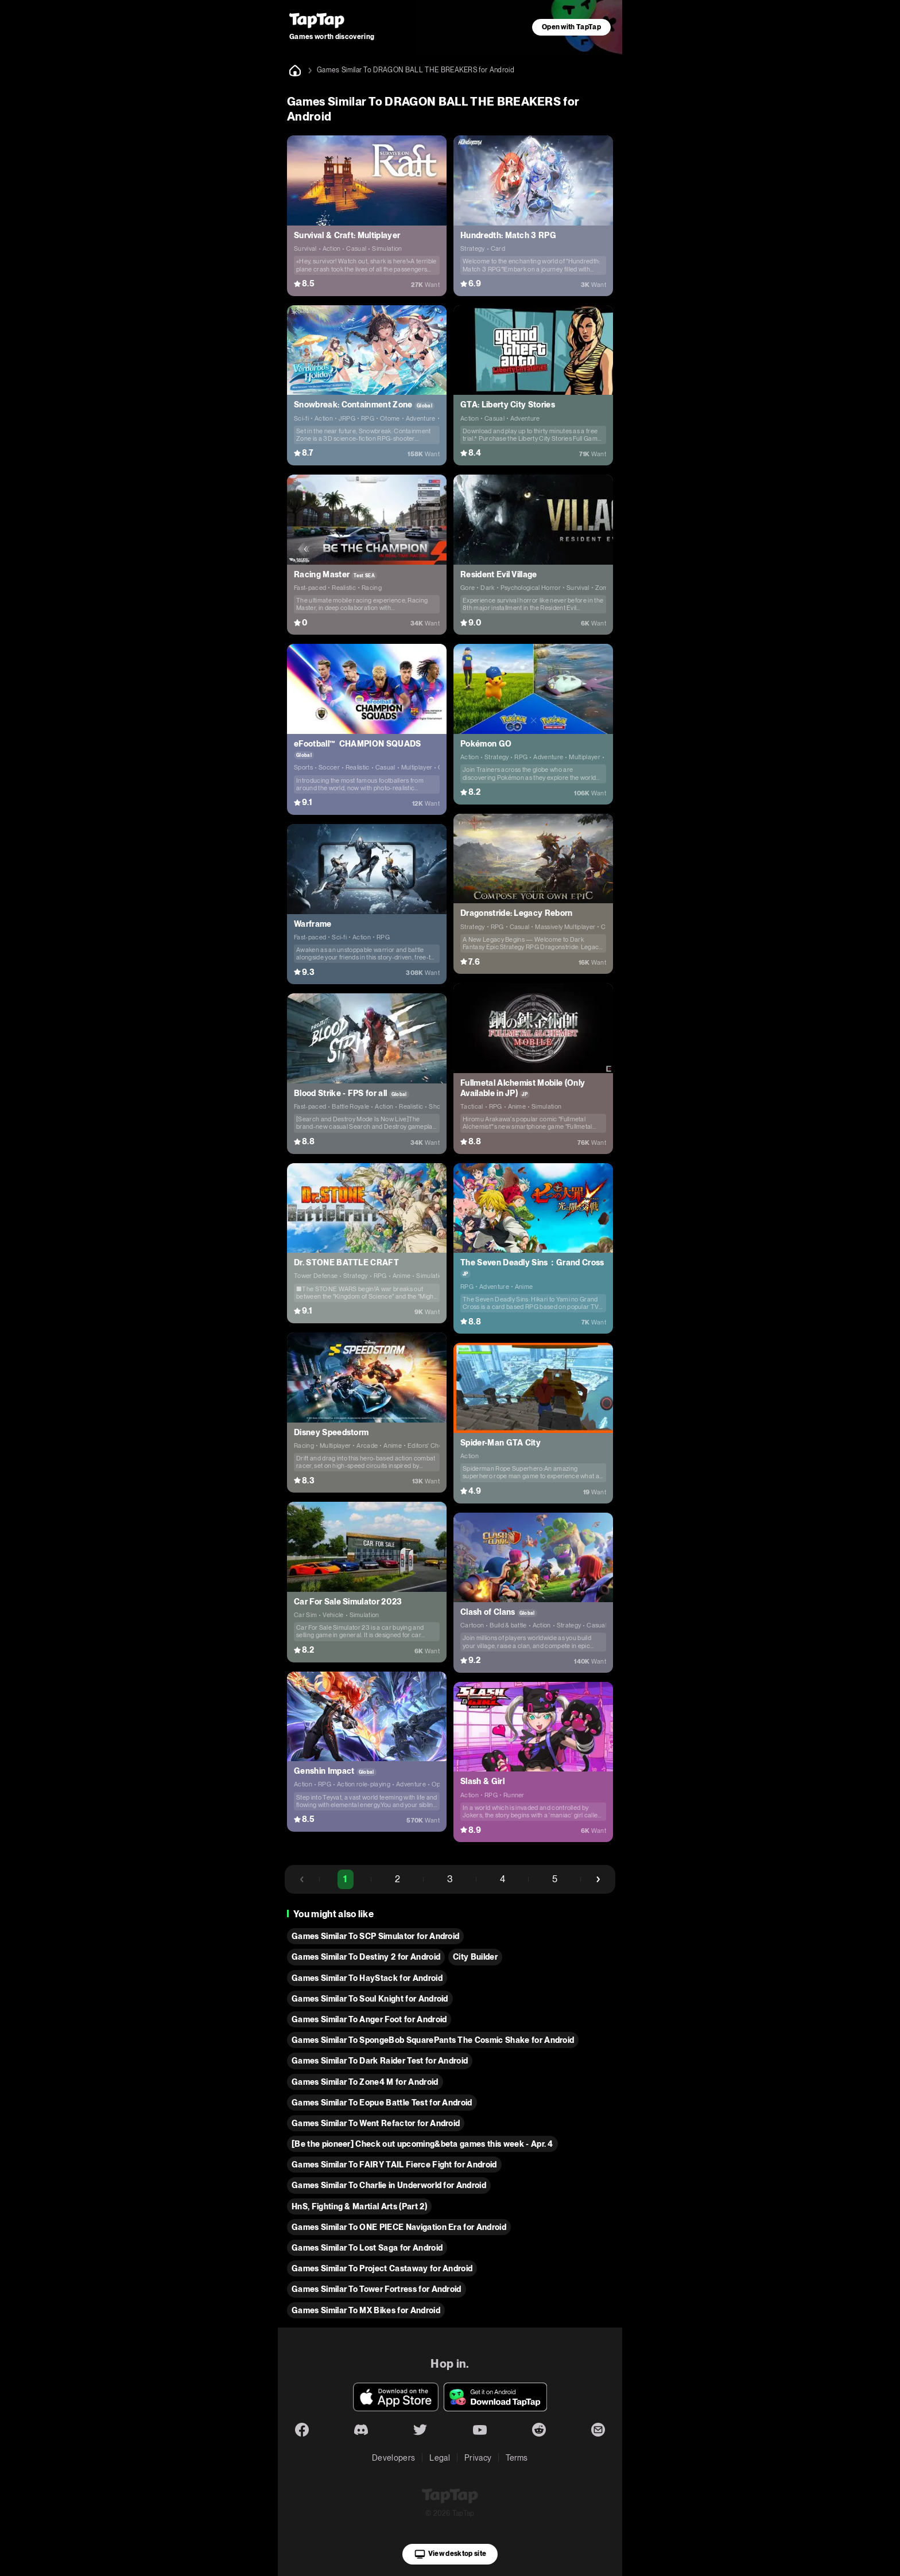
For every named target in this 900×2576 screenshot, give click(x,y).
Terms (517, 2457)
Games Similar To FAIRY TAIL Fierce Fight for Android (394, 2164)
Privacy (477, 2457)
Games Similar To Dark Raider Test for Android (380, 2060)
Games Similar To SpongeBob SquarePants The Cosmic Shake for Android (433, 2040)
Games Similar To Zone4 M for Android (365, 2082)
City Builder (475, 1956)
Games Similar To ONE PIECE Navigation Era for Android (399, 2227)
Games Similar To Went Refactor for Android (376, 2123)
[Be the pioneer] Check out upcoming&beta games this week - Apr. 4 (422, 2143)
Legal (439, 2457)
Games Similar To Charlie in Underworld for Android (389, 2185)
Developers (393, 2457)
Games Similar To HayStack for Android (367, 1978)
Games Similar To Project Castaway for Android (382, 2268)
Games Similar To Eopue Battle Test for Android (382, 2102)
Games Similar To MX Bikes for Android (366, 2310)
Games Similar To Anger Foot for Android (369, 2019)
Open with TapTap (571, 27)
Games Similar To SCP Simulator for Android (375, 1936)
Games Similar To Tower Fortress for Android (376, 2289)
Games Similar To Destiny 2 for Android (366, 1956)
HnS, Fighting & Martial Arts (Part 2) (359, 2206)
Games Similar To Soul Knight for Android (370, 1998)
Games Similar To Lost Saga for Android (367, 2247)
